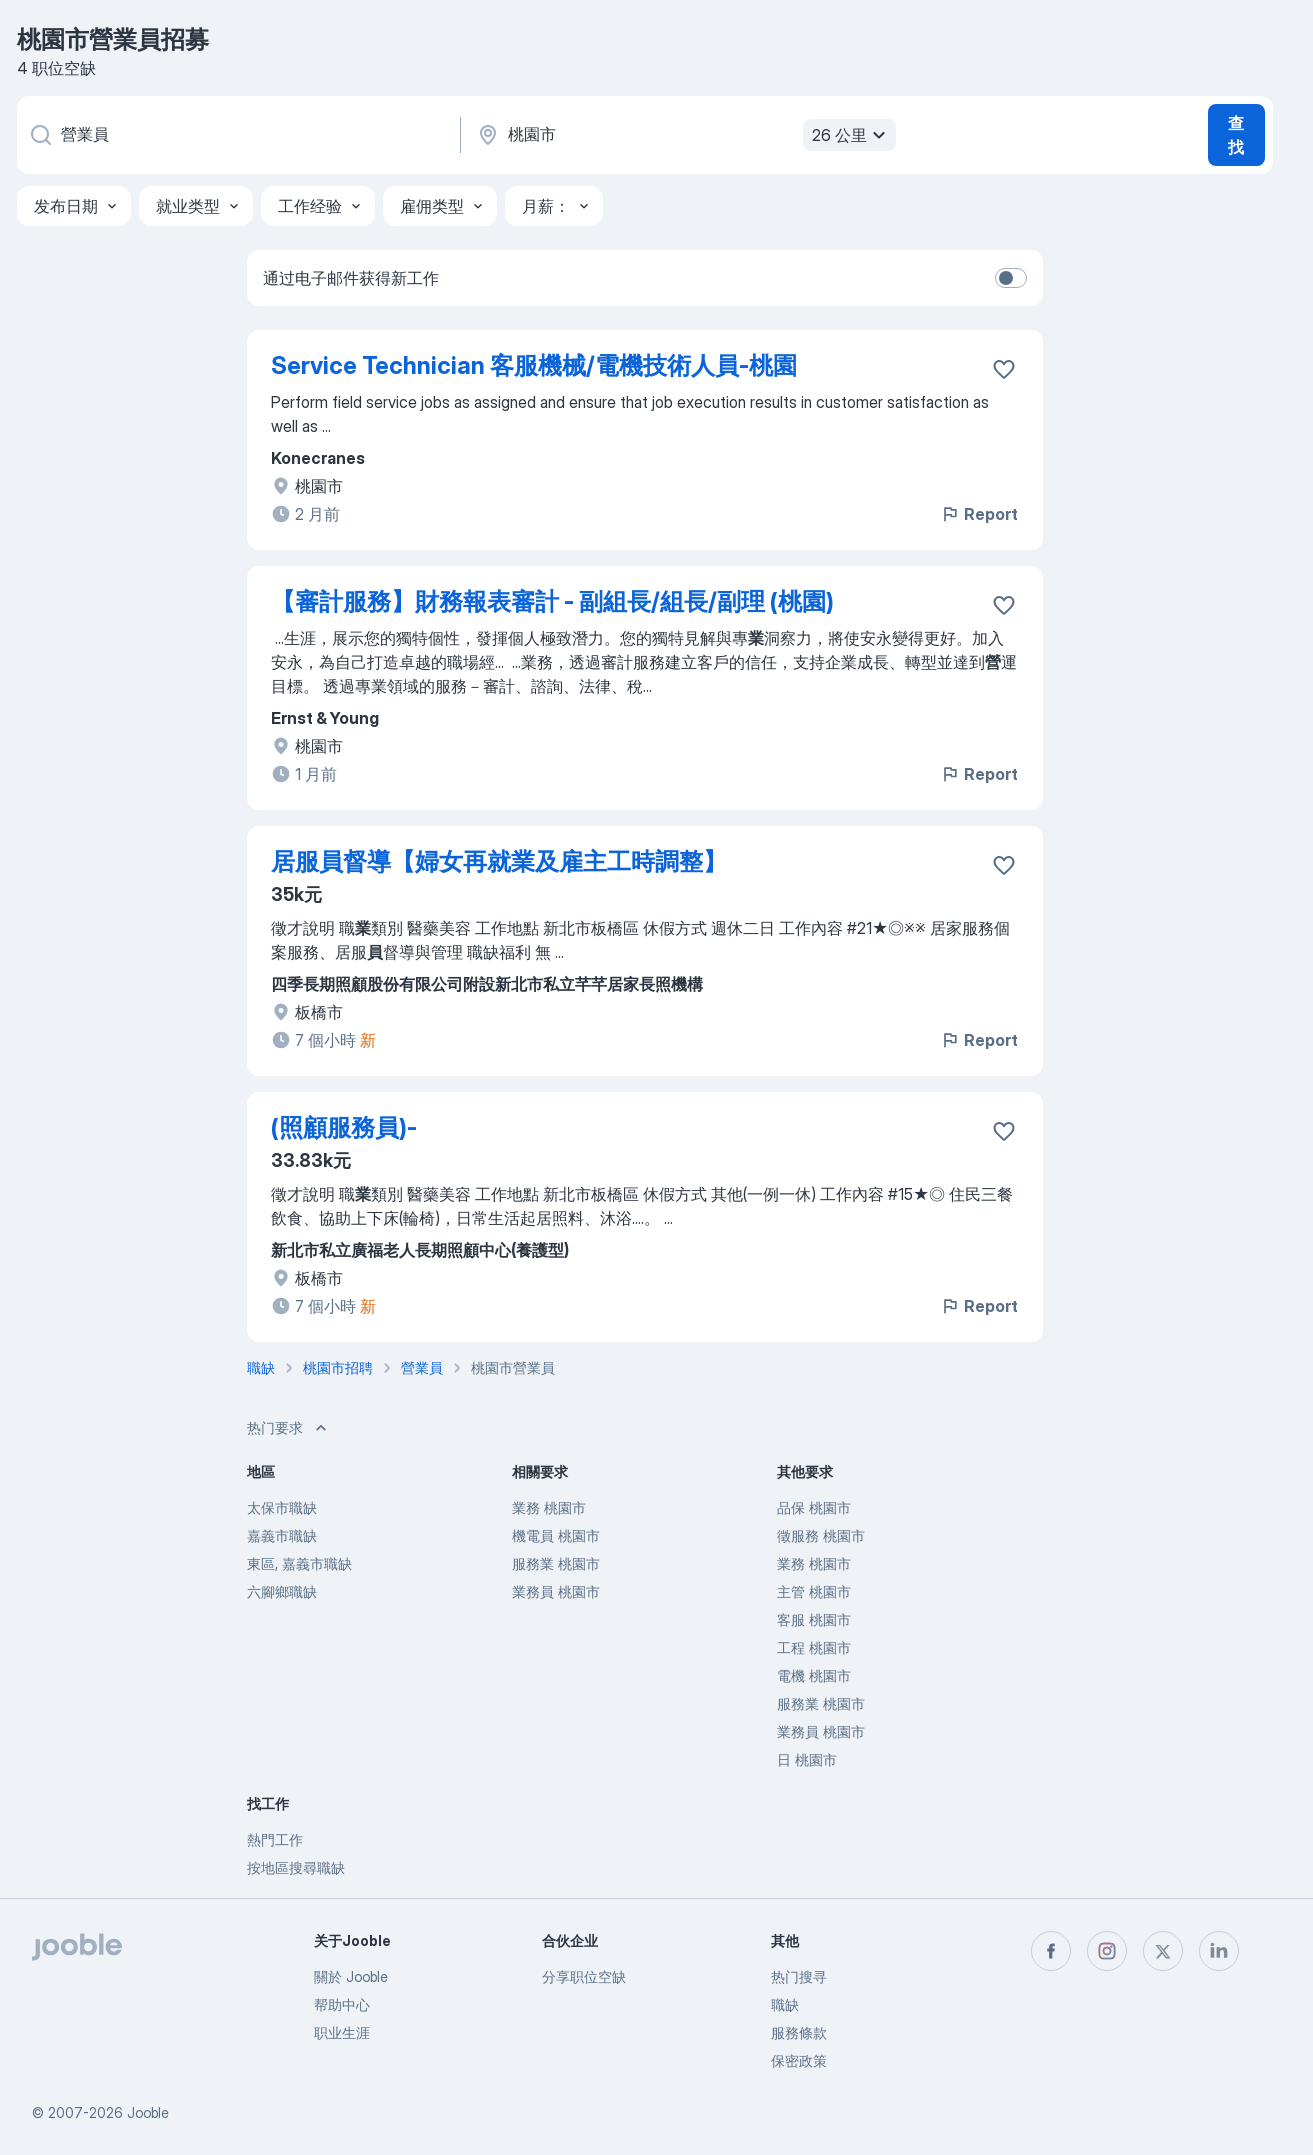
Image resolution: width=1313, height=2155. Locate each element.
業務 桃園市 (549, 1507)
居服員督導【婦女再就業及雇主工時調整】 (499, 861)
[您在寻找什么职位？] (237, 135)
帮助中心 (342, 2004)
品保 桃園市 (814, 1507)
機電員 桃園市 (556, 1535)
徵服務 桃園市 (821, 1535)
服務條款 (799, 2032)
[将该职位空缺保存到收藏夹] (1004, 369)
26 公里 (851, 135)
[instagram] (1107, 1951)
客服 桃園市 (814, 1619)
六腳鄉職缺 (282, 1591)
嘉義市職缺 (282, 1535)
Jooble (148, 2112)
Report (979, 514)
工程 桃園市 (814, 1647)
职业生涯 (342, 2032)
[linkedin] (1219, 1951)
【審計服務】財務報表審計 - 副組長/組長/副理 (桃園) (552, 601)
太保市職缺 (282, 1507)
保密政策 (799, 2060)
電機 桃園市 (814, 1675)
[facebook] (1051, 1951)
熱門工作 (275, 1839)
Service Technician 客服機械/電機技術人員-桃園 (534, 365)
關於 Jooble (351, 1976)
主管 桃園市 (814, 1591)
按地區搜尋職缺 (296, 1867)
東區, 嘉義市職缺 (299, 1563)
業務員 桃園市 (556, 1591)
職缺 (785, 2004)
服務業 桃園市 (556, 1563)
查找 (1236, 135)
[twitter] (1163, 1951)
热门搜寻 (799, 1976)
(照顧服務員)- (344, 1127)
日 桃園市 (807, 1759)
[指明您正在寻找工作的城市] (684, 135)
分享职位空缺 (584, 1976)
